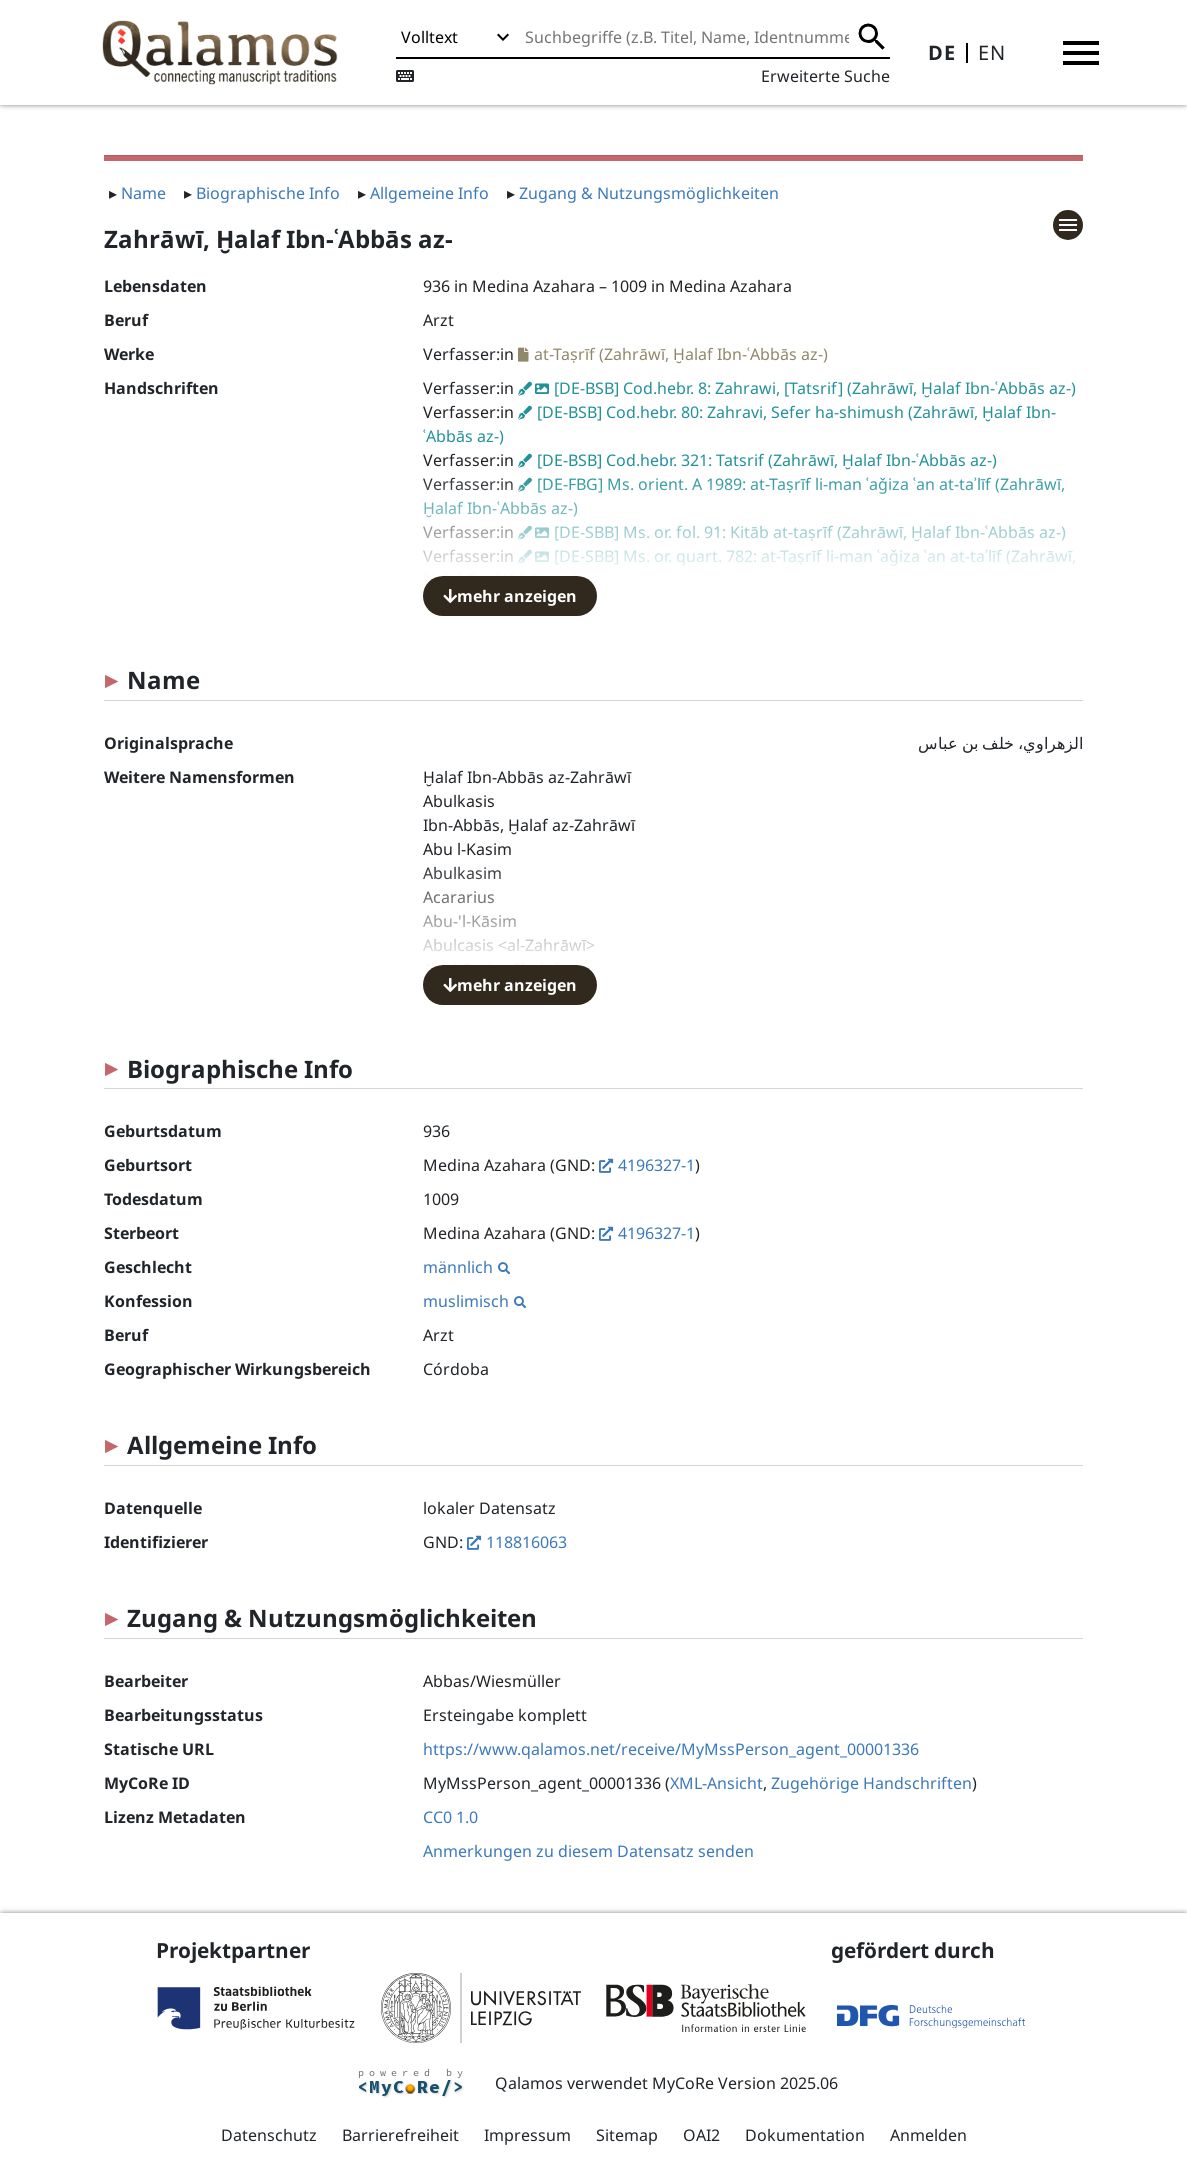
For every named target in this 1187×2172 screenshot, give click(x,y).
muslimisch (474, 1301)
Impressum (527, 2135)
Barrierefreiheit (400, 2135)
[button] (1081, 53)
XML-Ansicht (716, 1783)
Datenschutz (269, 2135)
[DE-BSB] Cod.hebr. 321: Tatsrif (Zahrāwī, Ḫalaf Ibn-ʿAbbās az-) (767, 460)
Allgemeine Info (429, 193)
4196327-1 (656, 1165)
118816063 (526, 1542)
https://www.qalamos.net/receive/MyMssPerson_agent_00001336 (671, 1749)
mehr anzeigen (510, 596)
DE (942, 52)
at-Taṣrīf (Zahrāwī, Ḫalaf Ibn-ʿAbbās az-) (681, 354)
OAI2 (701, 2135)
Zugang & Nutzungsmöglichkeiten (649, 193)
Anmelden (928, 2135)
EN (992, 52)
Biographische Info (268, 193)
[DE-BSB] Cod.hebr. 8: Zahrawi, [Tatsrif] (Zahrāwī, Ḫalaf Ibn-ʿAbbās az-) (815, 388)
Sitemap (627, 2135)
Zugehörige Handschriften (871, 1783)
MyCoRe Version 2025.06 (745, 2083)
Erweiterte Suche (825, 76)
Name (143, 193)
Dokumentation (805, 2135)
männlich (466, 1267)
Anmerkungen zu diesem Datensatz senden (588, 1851)
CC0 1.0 (450, 1817)
